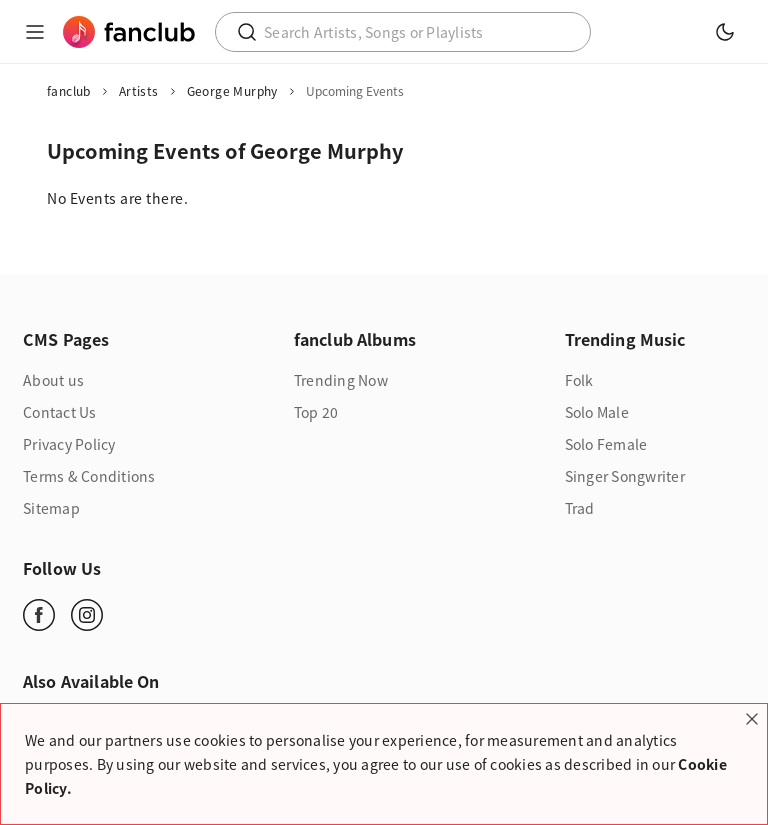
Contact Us (60, 412)
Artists (139, 91)
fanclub (69, 91)
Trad (580, 508)
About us (53, 380)
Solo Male (597, 412)
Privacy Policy (69, 444)
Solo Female (606, 444)
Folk (579, 380)
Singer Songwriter (625, 476)
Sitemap (51, 508)
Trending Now (341, 380)
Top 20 (316, 412)
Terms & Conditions (89, 476)
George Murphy (232, 91)
